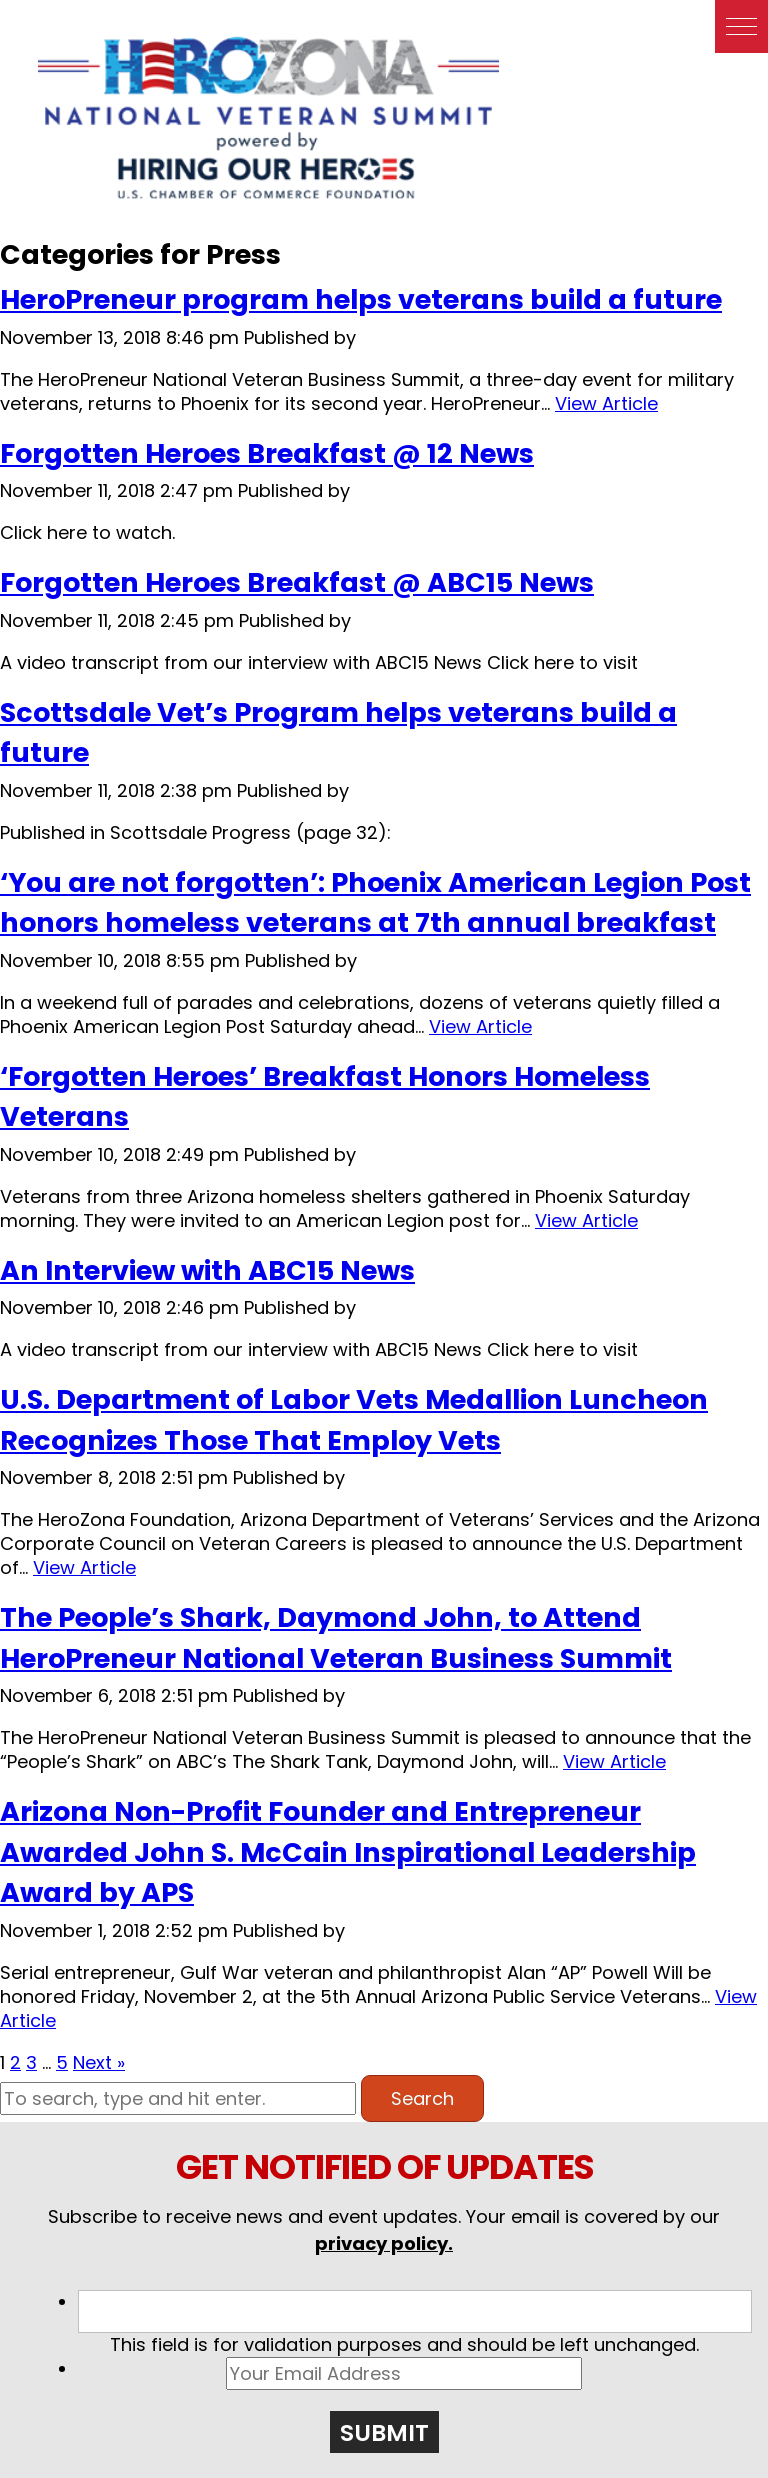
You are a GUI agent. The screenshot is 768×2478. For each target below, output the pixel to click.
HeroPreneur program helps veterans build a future (361, 299)
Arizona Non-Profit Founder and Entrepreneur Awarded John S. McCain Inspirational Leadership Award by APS (348, 1852)
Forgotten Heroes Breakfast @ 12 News (267, 453)
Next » (99, 2062)
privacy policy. (384, 2243)
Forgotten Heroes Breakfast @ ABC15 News (297, 582)
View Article (606, 403)
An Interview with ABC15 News (207, 1270)
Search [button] (422, 2098)
